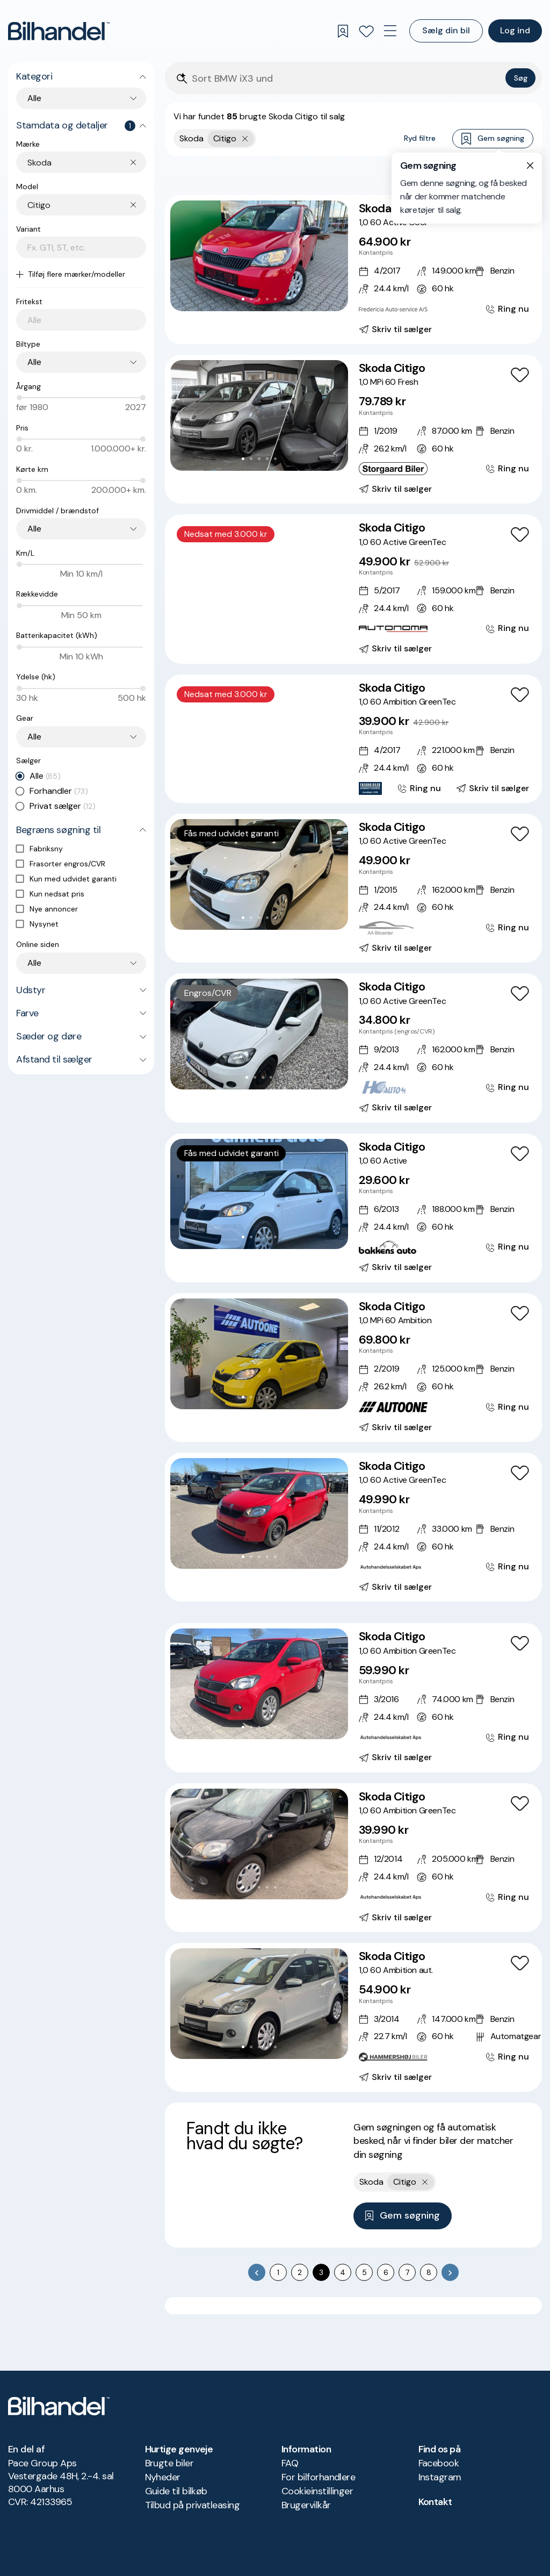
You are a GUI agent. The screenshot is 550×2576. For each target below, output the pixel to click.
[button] (259, 255)
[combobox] (86, 162)
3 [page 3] (321, 2272)
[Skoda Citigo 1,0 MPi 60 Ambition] (353, 1367)
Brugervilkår (306, 2505)
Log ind (515, 30)
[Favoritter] (366, 31)
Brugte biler (169, 2463)
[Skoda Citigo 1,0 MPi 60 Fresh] (353, 429)
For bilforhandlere (318, 2477)
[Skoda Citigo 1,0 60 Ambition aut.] (353, 2017)
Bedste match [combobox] (482, 175)
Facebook (438, 2463)
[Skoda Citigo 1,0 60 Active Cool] (353, 269)
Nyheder (162, 2477)
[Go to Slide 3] (259, 299)
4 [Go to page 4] (342, 2272)
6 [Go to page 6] (385, 2272)
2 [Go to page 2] (300, 2272)
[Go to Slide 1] (243, 299)
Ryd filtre (420, 138)
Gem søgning (492, 139)
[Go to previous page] (256, 2272)
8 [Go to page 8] (428, 2272)
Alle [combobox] (34, 98)
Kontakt (435, 2502)
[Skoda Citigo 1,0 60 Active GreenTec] (353, 588)
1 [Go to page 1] (278, 2272)
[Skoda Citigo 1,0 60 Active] (353, 1207)
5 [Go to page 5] (364, 2272)
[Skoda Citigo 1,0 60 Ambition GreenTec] (353, 739)
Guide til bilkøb (176, 2491)
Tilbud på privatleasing (192, 2505)
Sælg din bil (446, 30)
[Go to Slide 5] (275, 299)
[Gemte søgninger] (342, 31)
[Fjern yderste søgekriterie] (245, 139)
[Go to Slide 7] (283, 778)
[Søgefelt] (346, 78)
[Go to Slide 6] (279, 618)
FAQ (289, 2463)
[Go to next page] (450, 2272)
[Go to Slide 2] (251, 299)
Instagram (439, 2477)
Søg (520, 78)
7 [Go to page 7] (407, 2272)
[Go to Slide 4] (267, 299)
